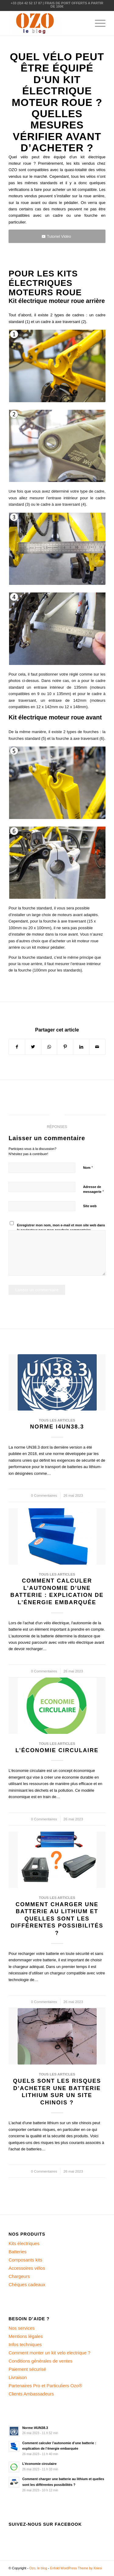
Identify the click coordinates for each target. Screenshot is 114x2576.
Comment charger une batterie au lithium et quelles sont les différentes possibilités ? (57, 1918)
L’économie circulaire (57, 1750)
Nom (88, 1167)
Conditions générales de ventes (40, 2360)
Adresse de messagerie (93, 1189)
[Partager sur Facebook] (17, 1047)
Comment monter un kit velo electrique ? (49, 2352)
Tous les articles (57, 1420)
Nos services (22, 2328)
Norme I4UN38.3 (57, 1427)
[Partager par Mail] (97, 1047)
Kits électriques (24, 2243)
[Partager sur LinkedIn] (81, 1047)
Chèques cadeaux (27, 2284)
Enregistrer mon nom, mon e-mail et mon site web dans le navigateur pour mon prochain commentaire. (61, 1227)
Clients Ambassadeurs (31, 2393)
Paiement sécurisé (27, 2369)
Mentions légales (26, 2336)
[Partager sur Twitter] (33, 1047)
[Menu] (97, 23)
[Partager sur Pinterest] (65, 1047)
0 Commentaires (44, 1495)
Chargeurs (19, 2276)
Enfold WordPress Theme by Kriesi (76, 2568)
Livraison (18, 2377)
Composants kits (25, 2259)
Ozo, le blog (38, 2568)
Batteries (17, 2251)
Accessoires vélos (27, 2268)
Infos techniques (25, 2344)
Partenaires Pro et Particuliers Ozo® (45, 2385)
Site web (90, 1206)
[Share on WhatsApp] (49, 1047)
